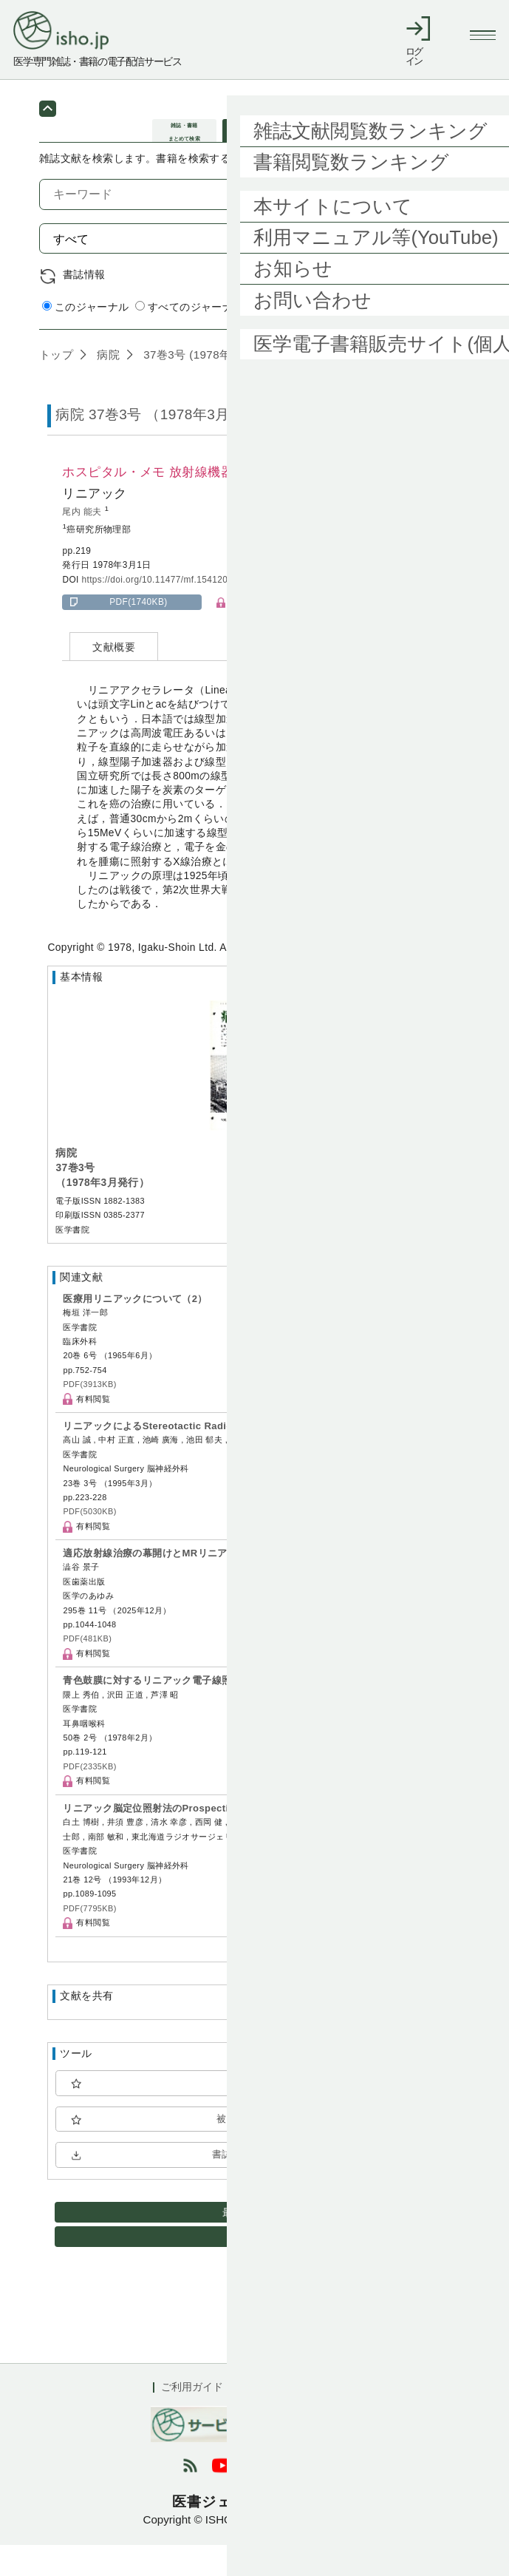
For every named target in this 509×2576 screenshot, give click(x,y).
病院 (107, 385)
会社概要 (335, 2418)
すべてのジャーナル (189, 338)
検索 (438, 269)
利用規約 (269, 2418)
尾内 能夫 (83, 543)
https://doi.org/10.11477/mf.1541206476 (164, 611)
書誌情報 (84, 305)
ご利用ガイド (192, 2418)
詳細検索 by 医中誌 (424, 339)
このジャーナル (85, 338)
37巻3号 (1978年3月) (196, 385)
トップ (56, 385)
